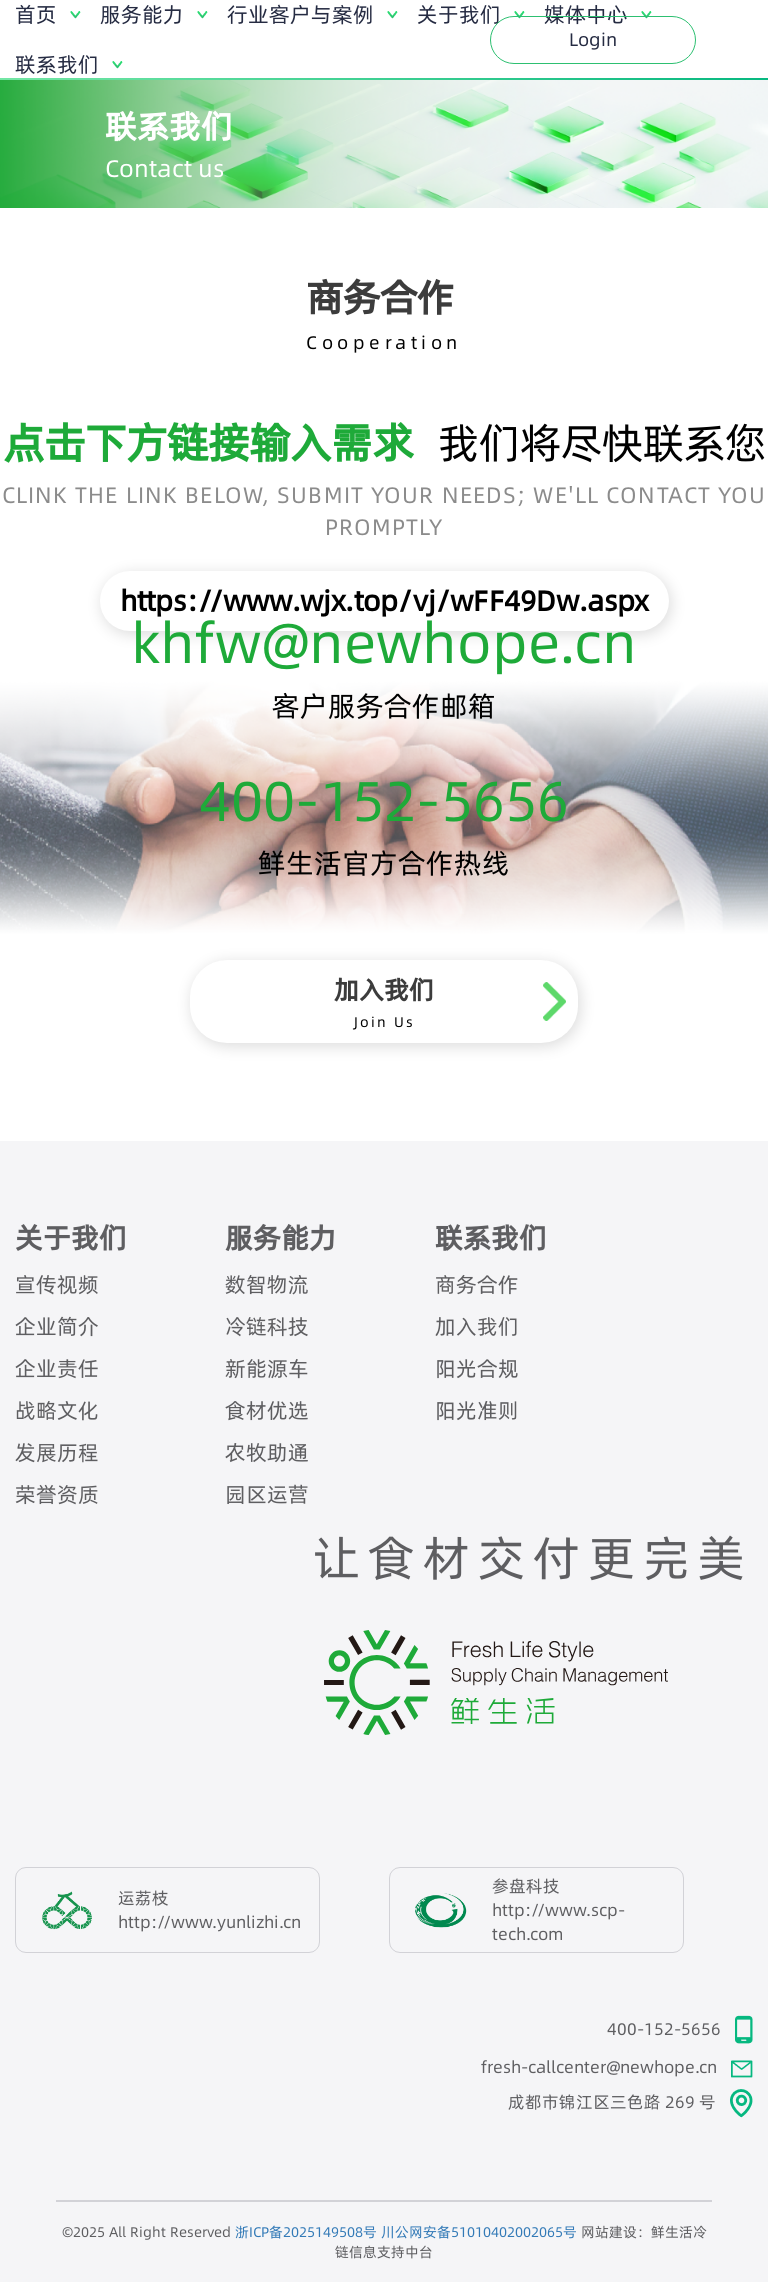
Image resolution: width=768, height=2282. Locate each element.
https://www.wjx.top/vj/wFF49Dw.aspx (384, 601)
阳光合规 (477, 1368)
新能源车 (267, 1368)
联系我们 (491, 1238)
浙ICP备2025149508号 (306, 2232)
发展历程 (57, 1452)
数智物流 (267, 1284)
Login (593, 39)
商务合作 (477, 1284)
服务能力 (281, 1238)
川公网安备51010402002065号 (479, 2232)
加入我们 (477, 1326)
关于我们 (71, 1238)
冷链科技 (267, 1326)
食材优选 (267, 1410)
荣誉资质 (57, 1494)
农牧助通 (267, 1452)
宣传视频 (57, 1284)
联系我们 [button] (57, 64)
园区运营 (267, 1494)
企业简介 (57, 1326)
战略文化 (57, 1410)
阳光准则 (477, 1410)
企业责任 (57, 1368)
